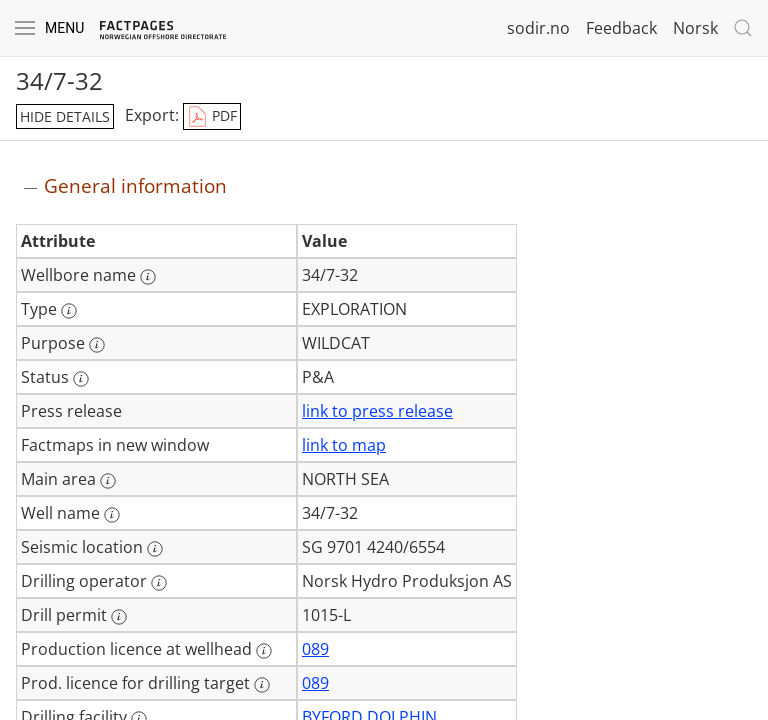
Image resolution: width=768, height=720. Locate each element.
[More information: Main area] (108, 481)
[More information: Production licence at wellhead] (264, 651)
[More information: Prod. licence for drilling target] (262, 685)
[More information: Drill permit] (119, 617)
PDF (212, 117)
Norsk (695, 28)
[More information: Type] (69, 311)
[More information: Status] (81, 379)
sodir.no (538, 28)
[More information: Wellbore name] (148, 277)
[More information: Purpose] (97, 345)
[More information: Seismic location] (155, 549)
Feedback (621, 28)
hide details (65, 116)
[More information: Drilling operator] (159, 583)
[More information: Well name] (112, 515)
